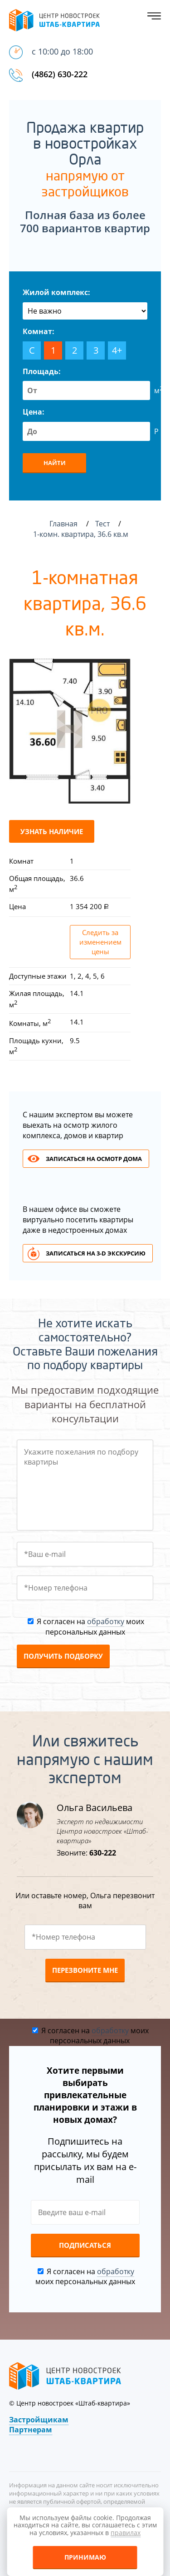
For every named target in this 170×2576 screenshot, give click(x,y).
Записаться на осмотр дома (94, 1159)
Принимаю (85, 2557)
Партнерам (30, 2430)
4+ (117, 350)
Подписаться (85, 2245)
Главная (63, 524)
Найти (55, 463)
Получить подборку (63, 1656)
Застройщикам (38, 2420)
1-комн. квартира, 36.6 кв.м (81, 534)
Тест (103, 524)
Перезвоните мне (85, 1970)
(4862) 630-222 (59, 74)
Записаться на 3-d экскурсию (96, 1253)
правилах (126, 2532)
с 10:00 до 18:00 (62, 51)
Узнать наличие (51, 831)
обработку (105, 1621)
